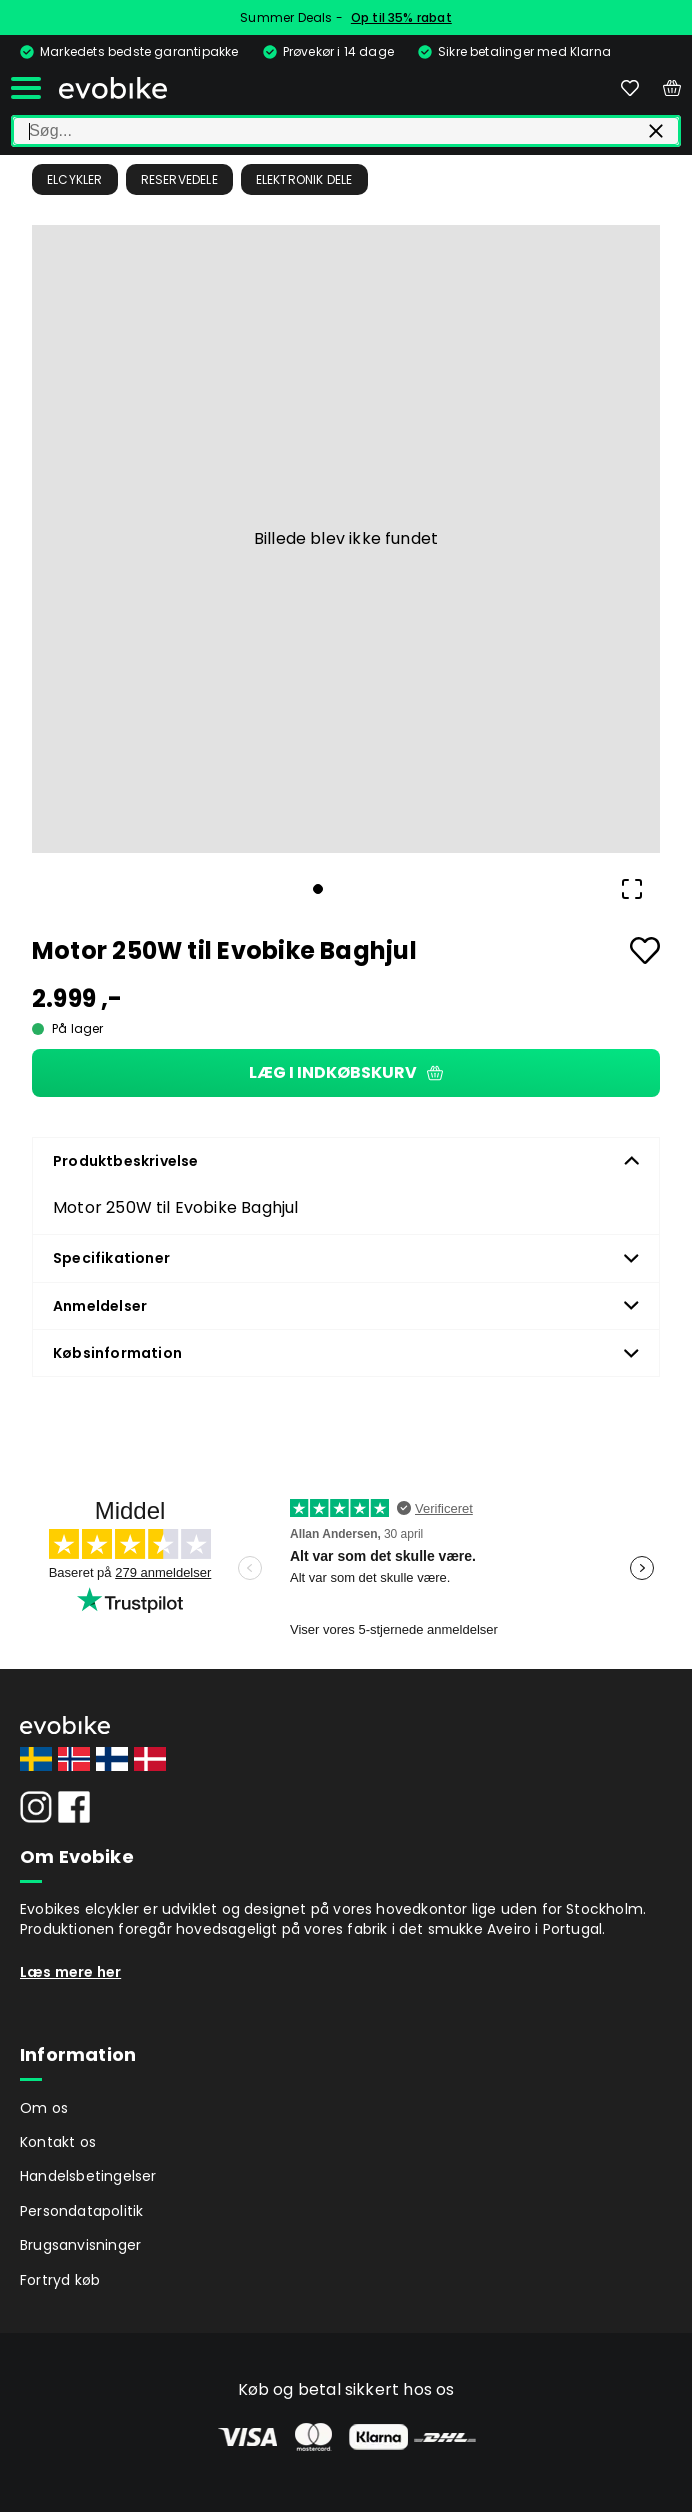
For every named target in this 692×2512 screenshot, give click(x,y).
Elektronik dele (304, 179)
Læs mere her (70, 1972)
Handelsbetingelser (88, 2176)
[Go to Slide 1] (318, 889)
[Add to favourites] (645, 950)
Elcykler (75, 179)
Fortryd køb (60, 2280)
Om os (44, 2108)
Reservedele (179, 179)
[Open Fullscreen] (632, 889)
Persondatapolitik (81, 2211)
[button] (346, 539)
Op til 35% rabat (401, 17)
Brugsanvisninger (80, 2245)
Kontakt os (58, 2142)
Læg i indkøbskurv (346, 1072)
